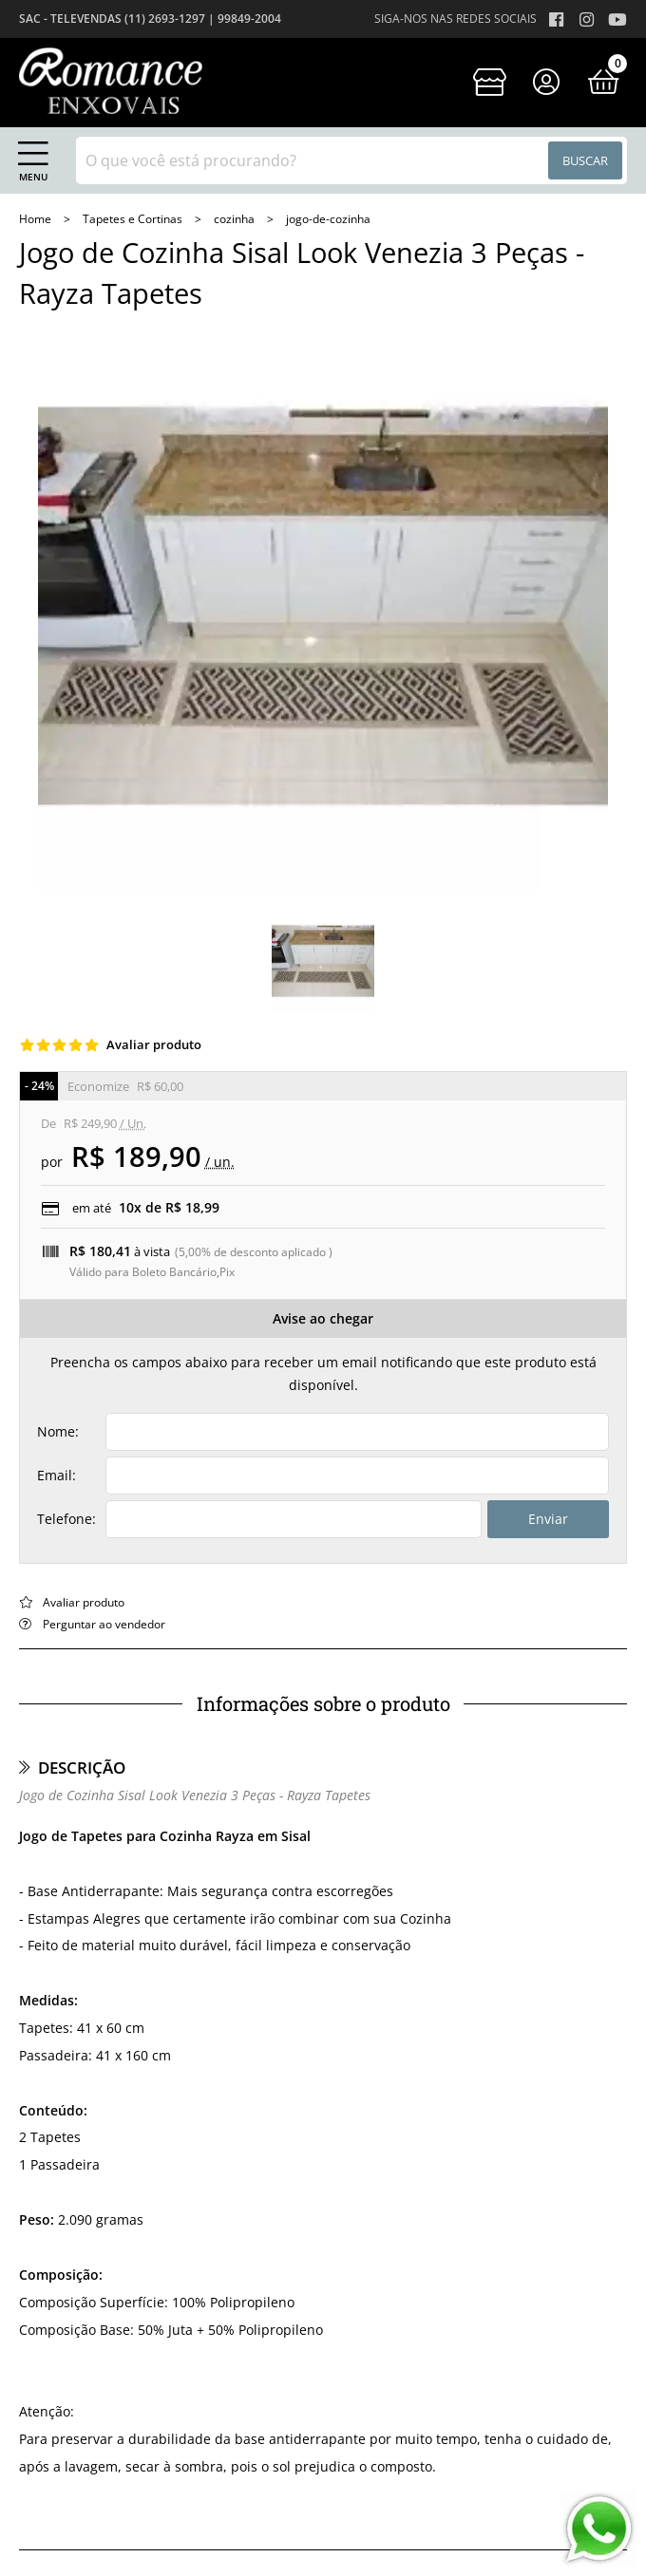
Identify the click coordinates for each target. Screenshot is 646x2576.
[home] (110, 80)
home (36, 219)
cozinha (235, 219)
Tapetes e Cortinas (134, 219)
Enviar (548, 1519)
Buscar (585, 160)
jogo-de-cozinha (328, 219)
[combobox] (351, 160)
